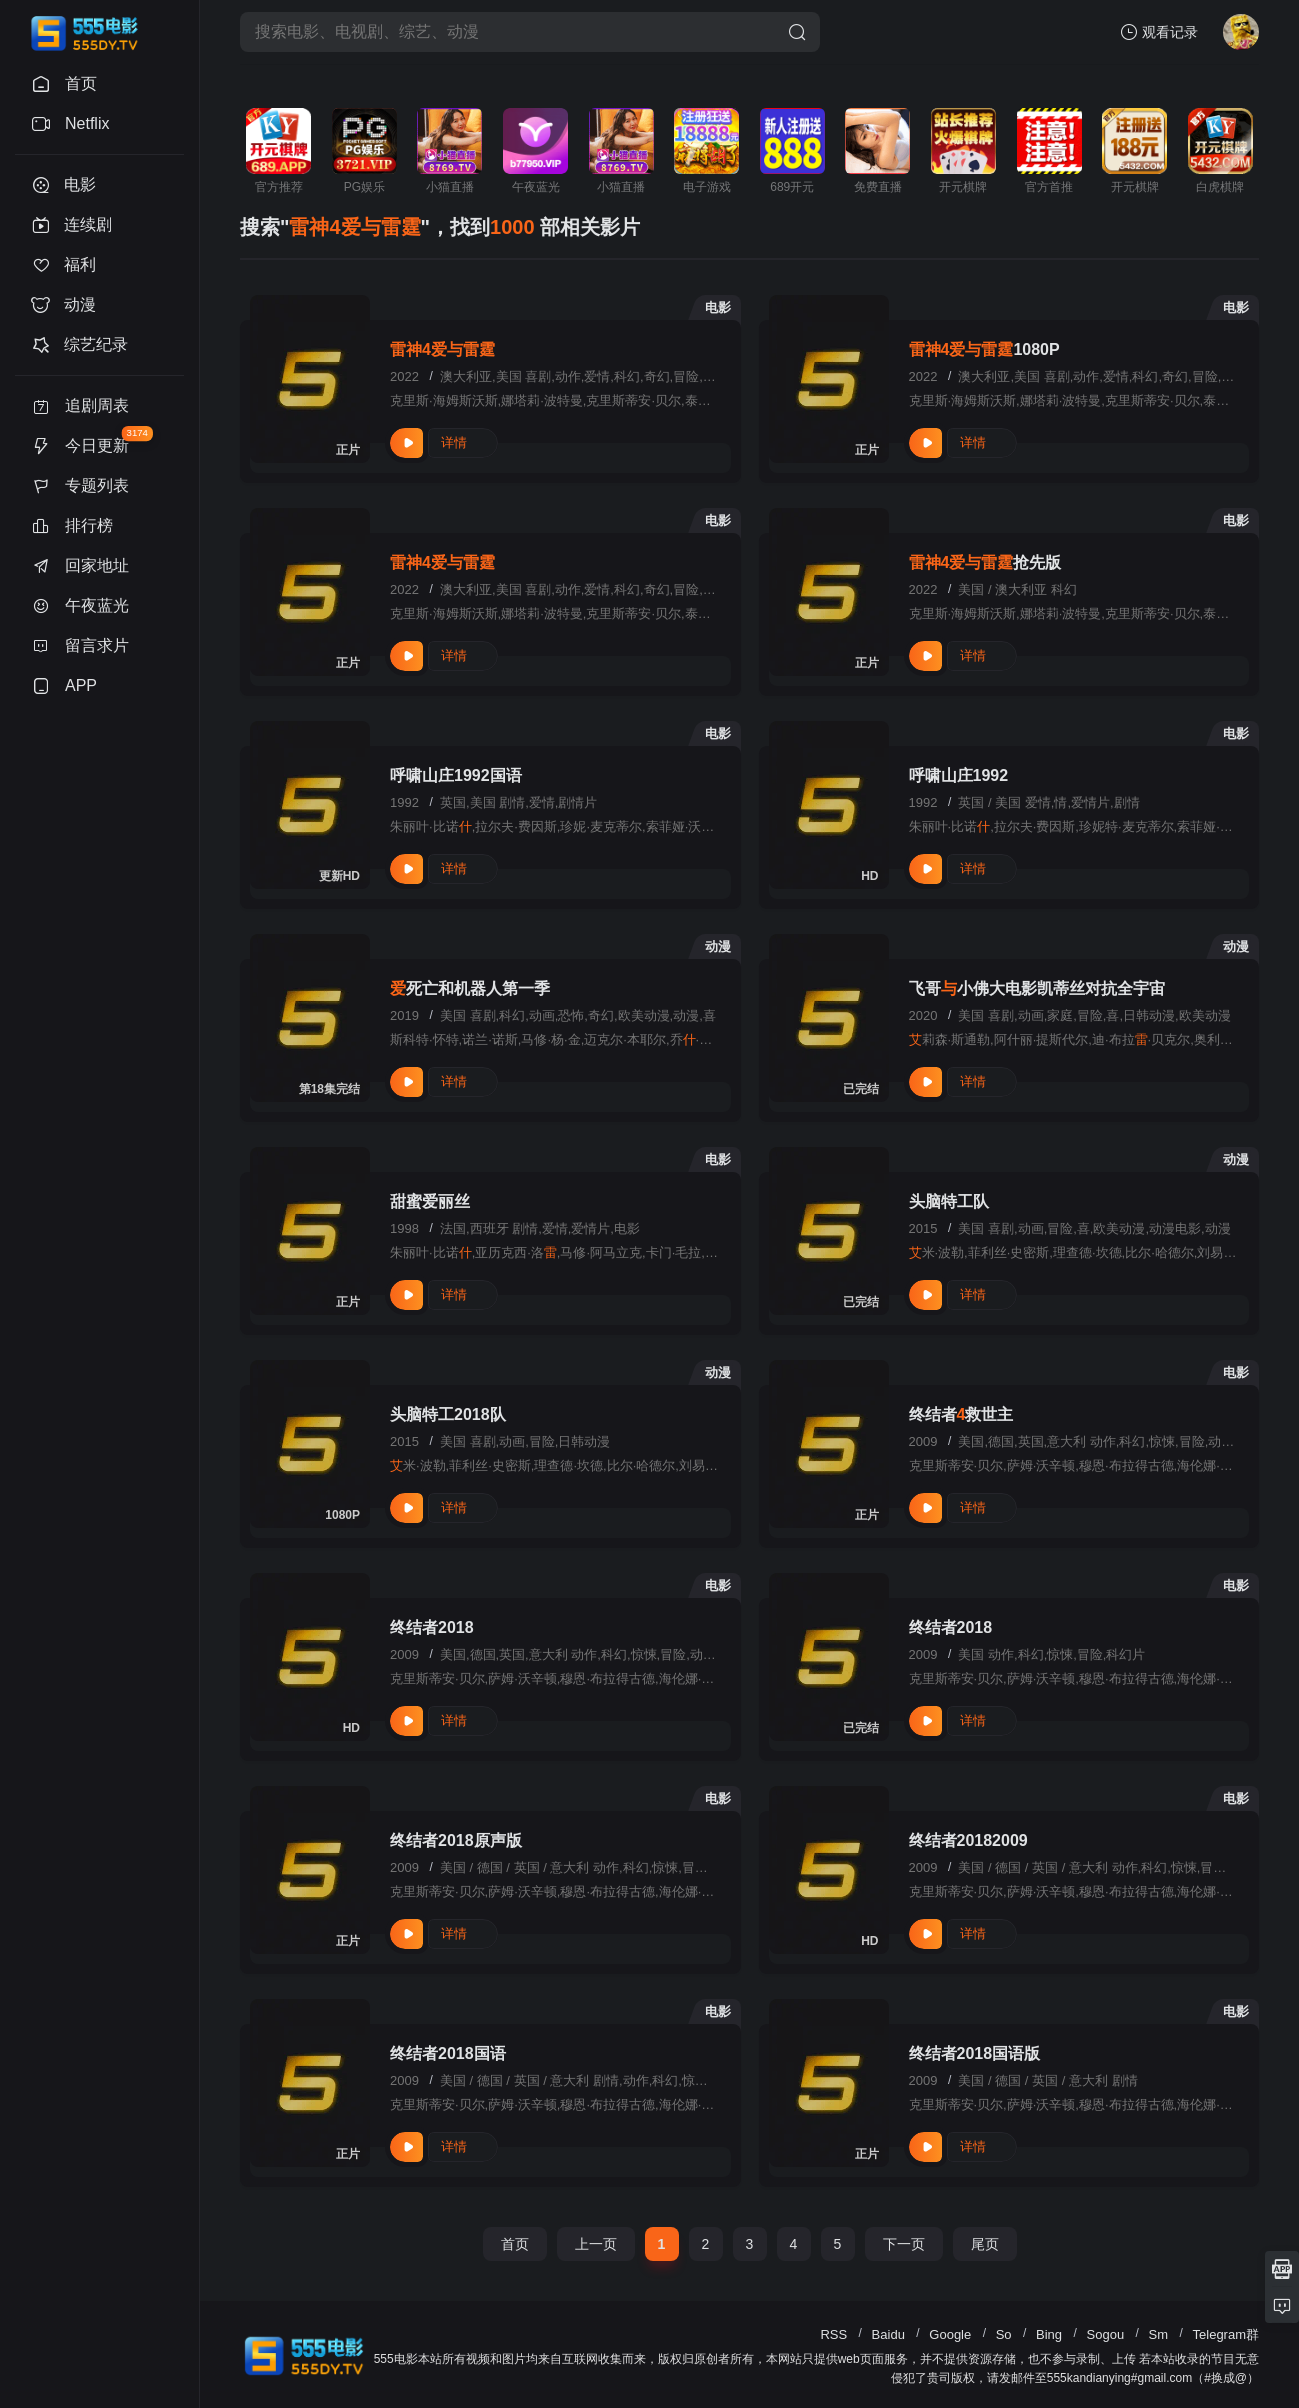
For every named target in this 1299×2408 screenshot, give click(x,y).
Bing (1049, 2334)
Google (950, 2334)
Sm (1159, 2334)
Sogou (1106, 2334)
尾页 (985, 2244)
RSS (833, 2334)
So (1004, 2334)
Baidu (888, 2334)
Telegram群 (1226, 2334)
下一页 (904, 2244)
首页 (515, 2244)
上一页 (596, 2244)
